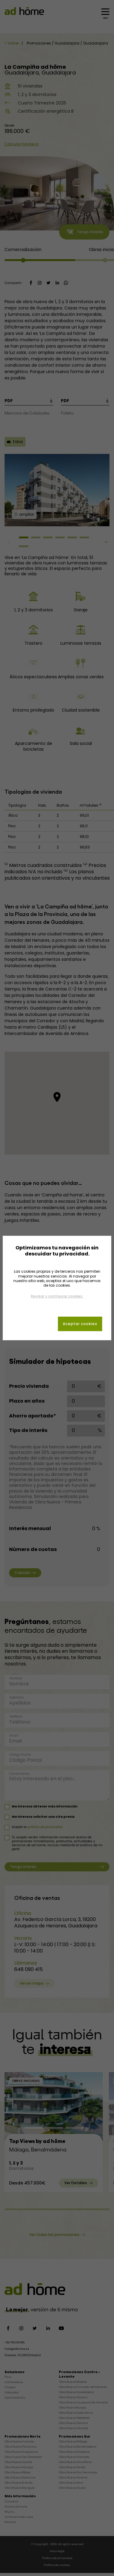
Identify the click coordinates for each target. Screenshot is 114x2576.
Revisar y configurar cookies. (57, 1296)
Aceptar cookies (80, 1323)
